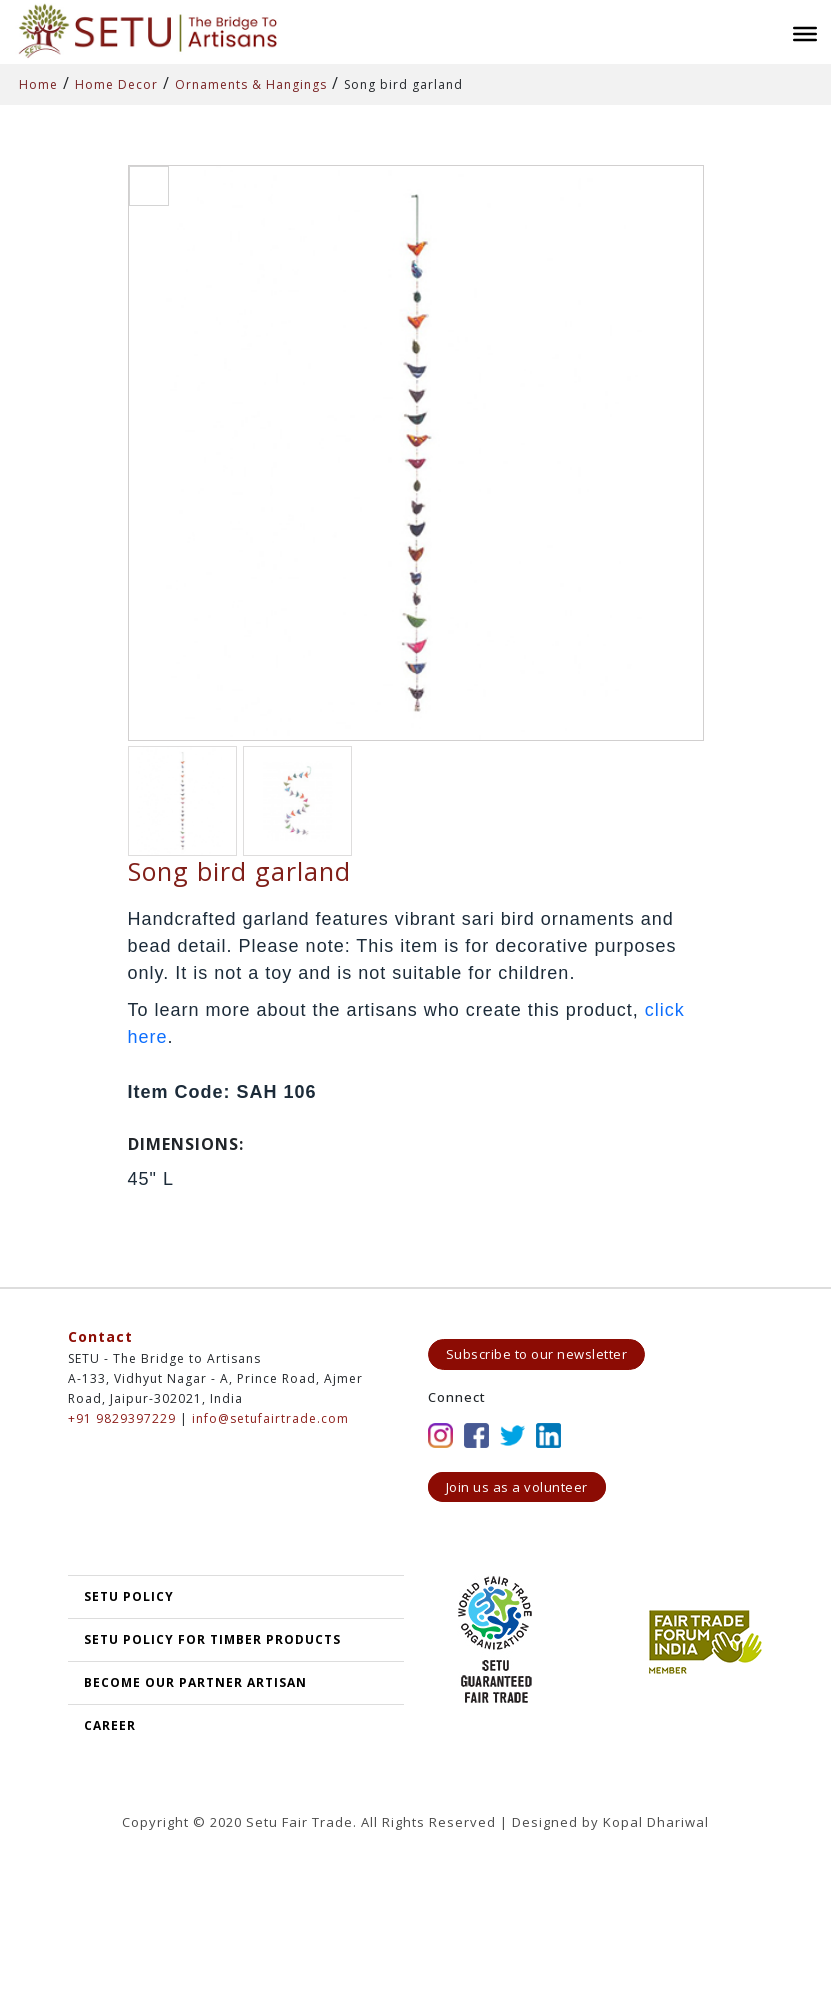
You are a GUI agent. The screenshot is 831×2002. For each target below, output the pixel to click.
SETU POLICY (129, 1596)
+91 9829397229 (122, 1418)
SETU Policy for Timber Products (212, 1639)
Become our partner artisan (195, 1682)
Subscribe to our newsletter (537, 1354)
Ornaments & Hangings (251, 84)
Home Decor (116, 84)
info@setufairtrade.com (270, 1418)
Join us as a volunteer (517, 1487)
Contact (100, 1336)
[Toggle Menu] (805, 34)
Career (110, 1725)
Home (38, 84)
